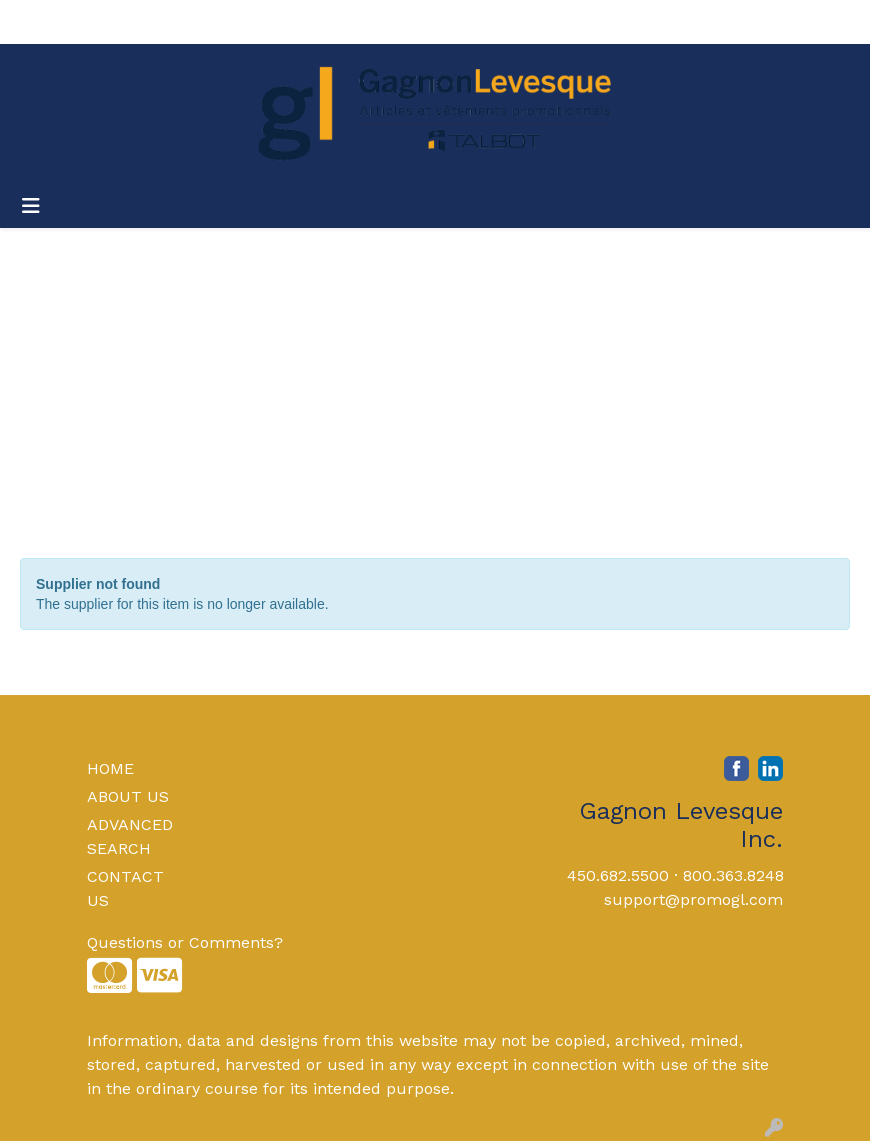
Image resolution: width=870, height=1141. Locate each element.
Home (42, 21)
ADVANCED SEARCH (130, 836)
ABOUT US (128, 796)
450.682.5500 (618, 875)
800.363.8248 (733, 875)
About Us (115, 21)
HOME (110, 768)
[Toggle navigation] (31, 206)
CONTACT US (125, 888)
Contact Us (207, 21)
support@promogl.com (693, 899)
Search (583, 21)
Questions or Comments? (185, 942)
